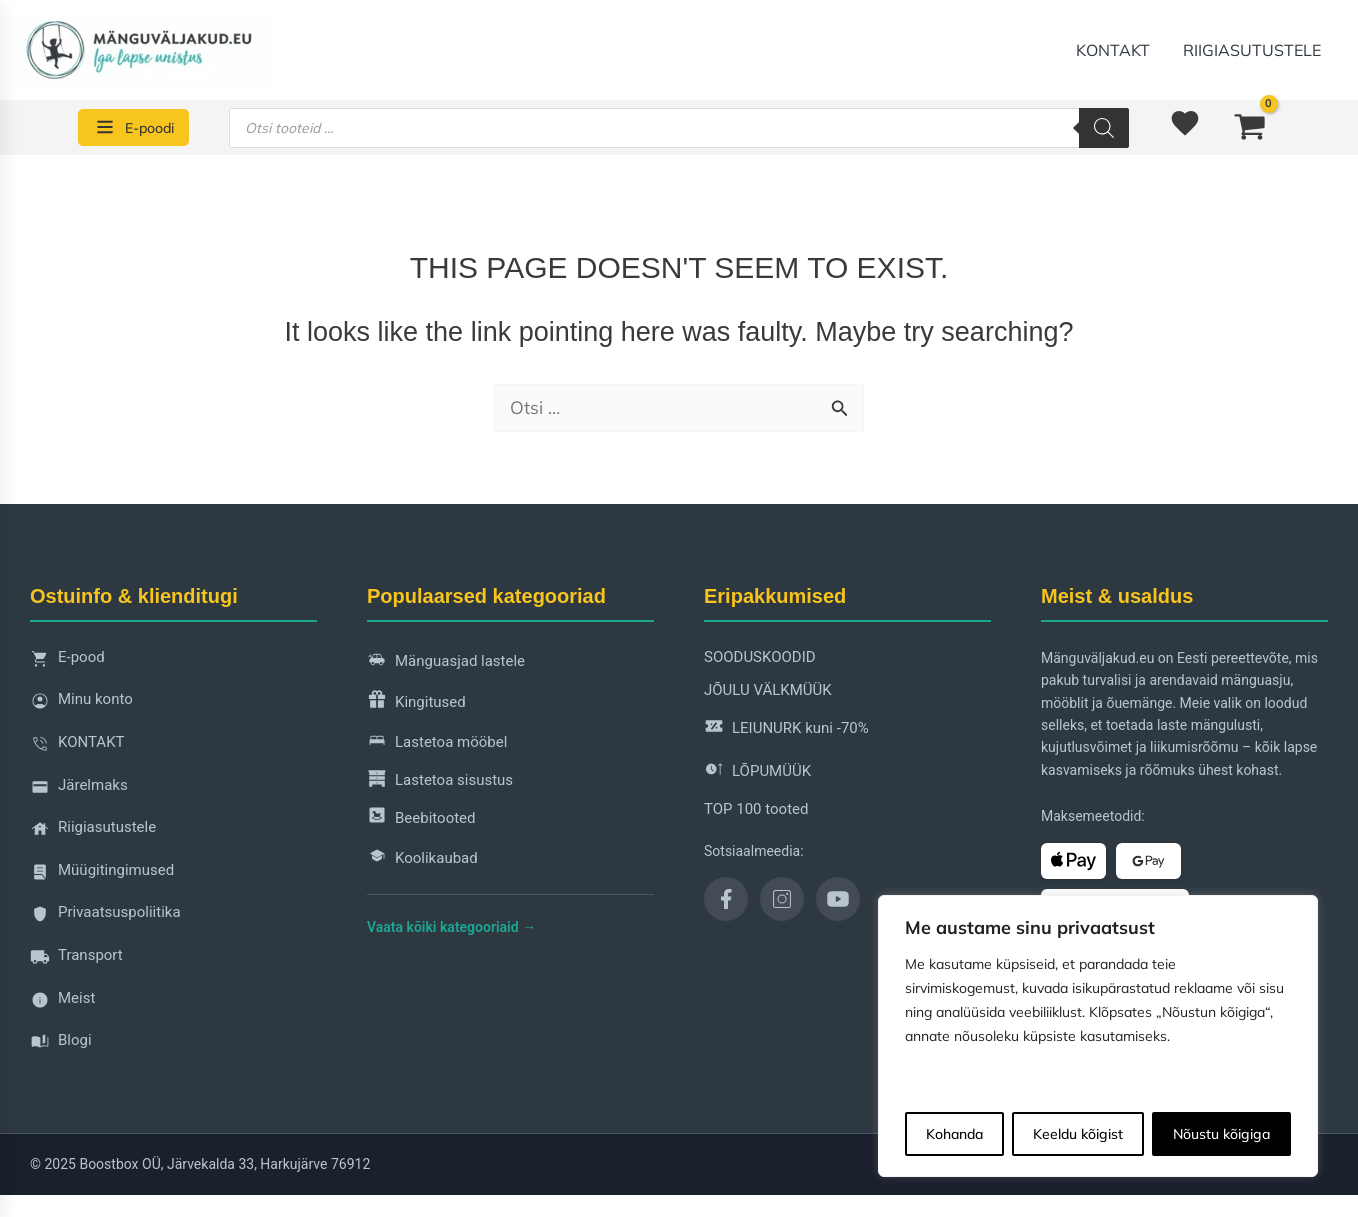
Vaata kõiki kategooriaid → (451, 928)
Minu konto (81, 705)
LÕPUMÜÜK (757, 772)
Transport (76, 960)
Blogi (61, 1045)
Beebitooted (421, 818)
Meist (62, 1003)
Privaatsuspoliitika (105, 918)
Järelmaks (79, 790)
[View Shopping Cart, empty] (1250, 127)
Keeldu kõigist (1078, 1134)
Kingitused (416, 703)
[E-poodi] (133, 127)
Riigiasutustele (1253, 50)
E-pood (67, 662)
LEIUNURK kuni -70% (786, 729)
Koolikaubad (422, 859)
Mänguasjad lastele (446, 662)
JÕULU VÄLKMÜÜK (768, 691)
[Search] (1104, 128)
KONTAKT (1115, 50)
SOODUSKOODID (760, 657)
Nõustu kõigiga (1221, 1134)
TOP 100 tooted (756, 809)
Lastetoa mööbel (437, 743)
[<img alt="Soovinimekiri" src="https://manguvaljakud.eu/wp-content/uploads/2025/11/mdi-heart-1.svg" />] (1188, 128)
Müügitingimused (102, 875)
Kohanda (954, 1134)
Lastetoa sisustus (440, 781)
